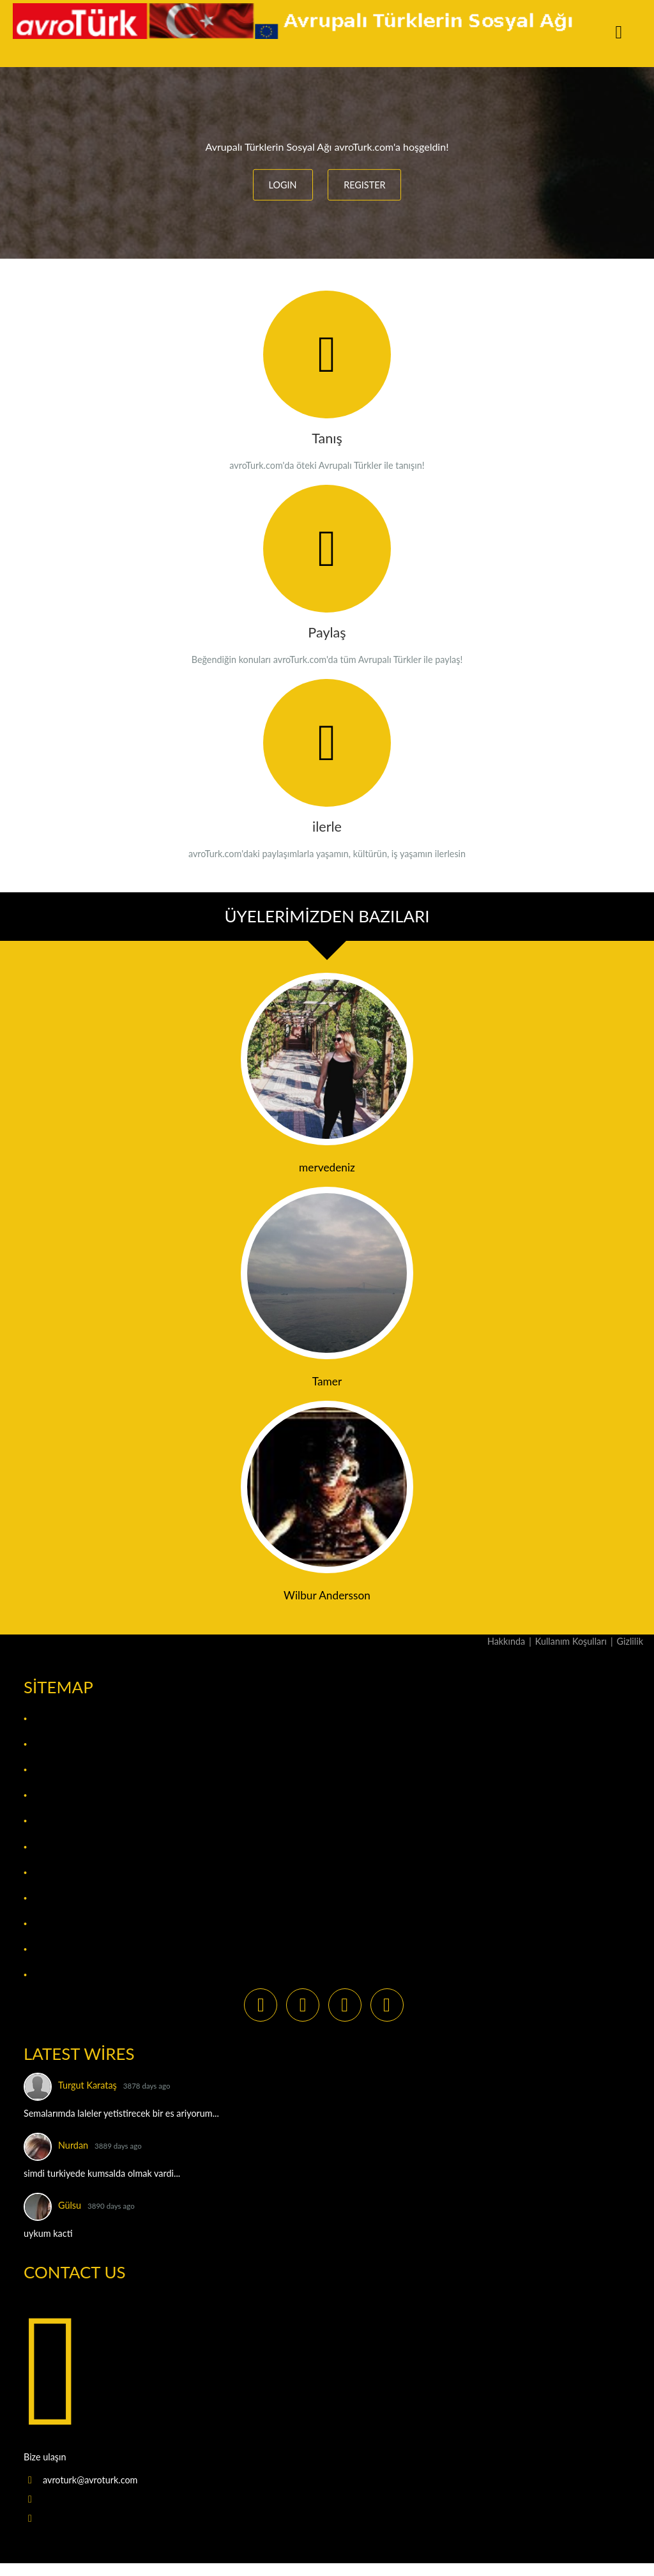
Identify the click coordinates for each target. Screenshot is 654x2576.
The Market (58, 1949)
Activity (50, 1718)
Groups (48, 1846)
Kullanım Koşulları (571, 1641)
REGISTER (364, 184)
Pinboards (56, 1923)
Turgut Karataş (87, 2085)
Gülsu (69, 2205)
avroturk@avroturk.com (90, 2479)
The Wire (51, 1974)
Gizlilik (630, 1641)
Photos (48, 1898)
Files (41, 1820)
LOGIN (283, 184)
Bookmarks (59, 1769)
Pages (44, 1872)
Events (47, 1795)
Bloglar (50, 1744)
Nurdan (73, 2145)
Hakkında (506, 1641)
